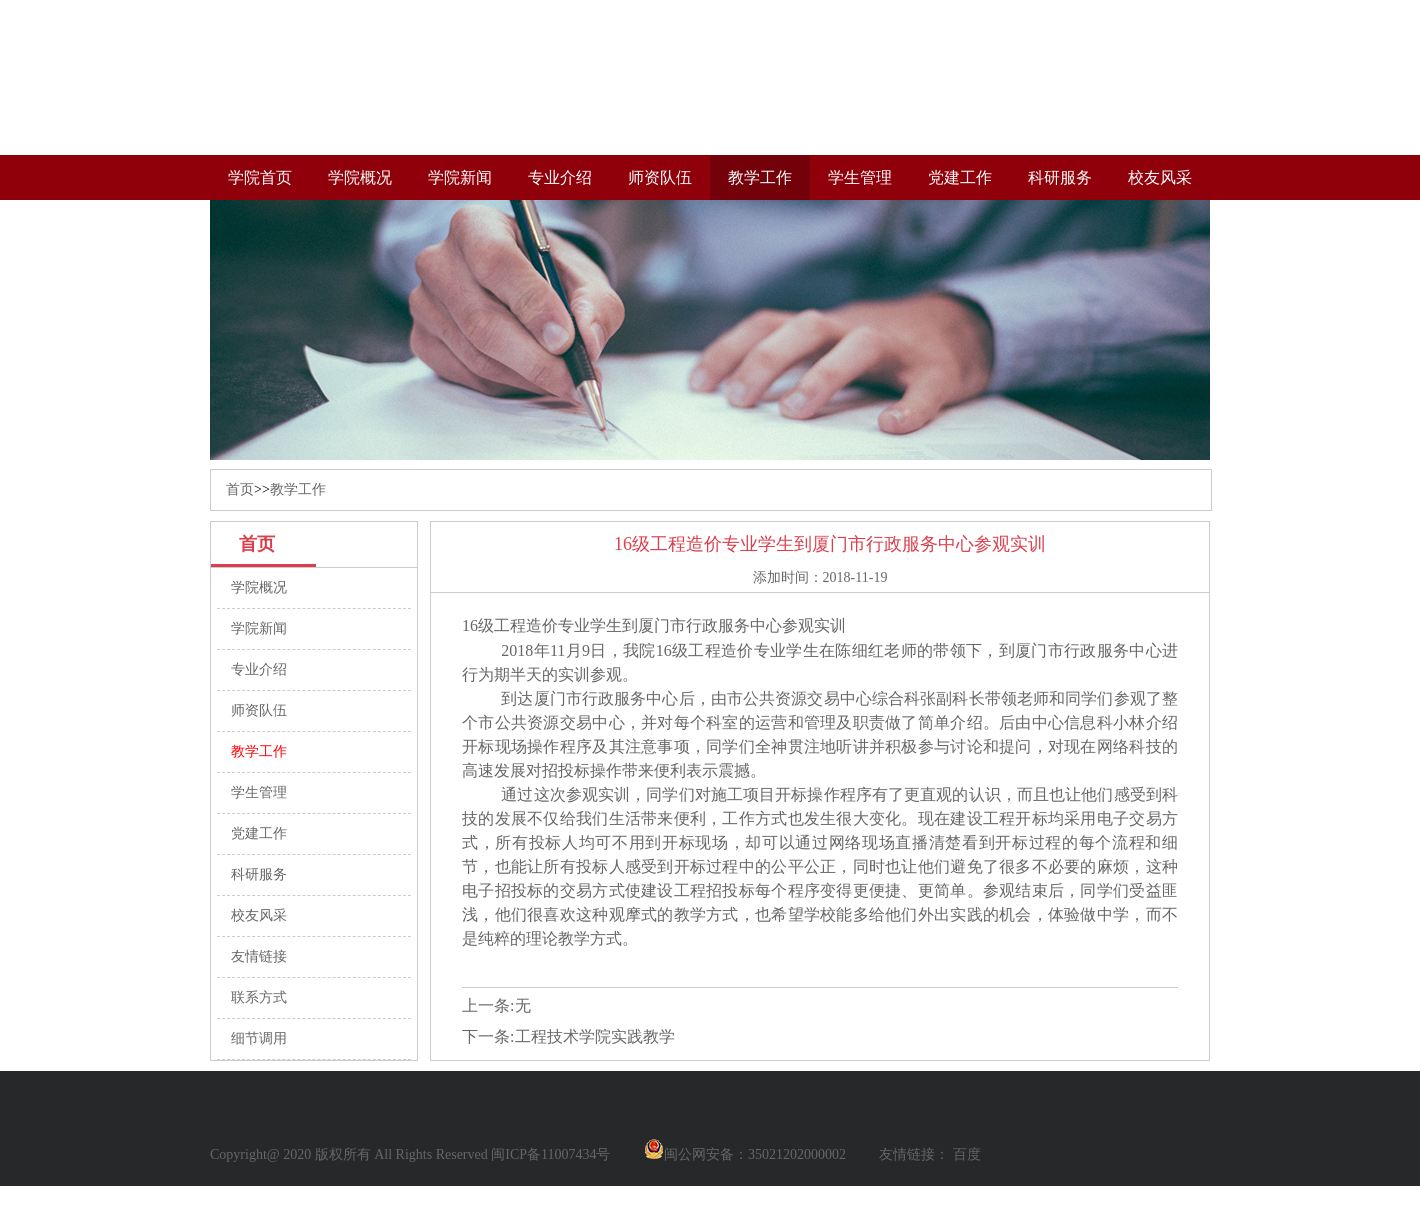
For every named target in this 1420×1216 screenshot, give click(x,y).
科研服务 (1060, 177)
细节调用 (259, 1038)
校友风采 (1160, 177)
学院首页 (260, 177)
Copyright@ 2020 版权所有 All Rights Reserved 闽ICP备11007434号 (410, 1154)
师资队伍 (660, 177)
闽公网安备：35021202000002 (745, 1154)
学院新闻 (460, 177)
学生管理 (860, 177)
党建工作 (960, 177)
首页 (240, 489)
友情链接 (259, 956)
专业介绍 (560, 177)
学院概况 (360, 177)
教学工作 (760, 177)
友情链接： (914, 1154)
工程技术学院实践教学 (595, 1036)
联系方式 (259, 997)
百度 (967, 1154)
